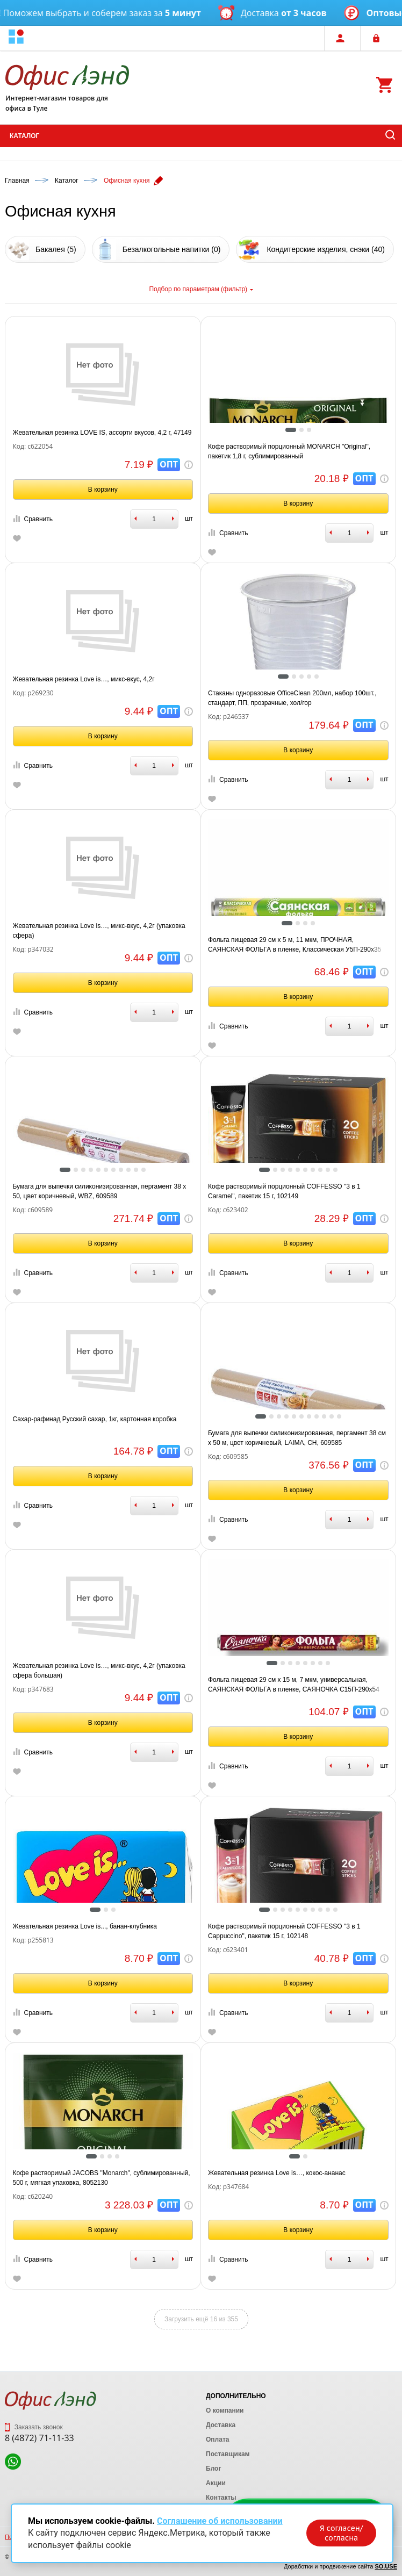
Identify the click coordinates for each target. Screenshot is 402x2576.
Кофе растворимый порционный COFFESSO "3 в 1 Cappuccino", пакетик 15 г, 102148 (284, 1931)
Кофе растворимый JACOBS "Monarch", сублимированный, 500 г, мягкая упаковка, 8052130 (101, 2177)
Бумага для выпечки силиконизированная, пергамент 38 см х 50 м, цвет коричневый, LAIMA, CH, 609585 (297, 1438)
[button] (16, 38)
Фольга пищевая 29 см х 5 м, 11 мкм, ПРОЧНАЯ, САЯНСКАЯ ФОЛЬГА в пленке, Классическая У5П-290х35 (294, 944)
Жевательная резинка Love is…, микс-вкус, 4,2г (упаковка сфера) (99, 930)
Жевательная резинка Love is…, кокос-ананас (277, 2173)
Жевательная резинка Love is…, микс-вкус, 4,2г (84, 679)
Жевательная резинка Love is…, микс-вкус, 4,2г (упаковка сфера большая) (99, 1670)
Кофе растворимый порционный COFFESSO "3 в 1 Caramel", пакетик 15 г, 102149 (284, 1191)
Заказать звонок (34, 2427)
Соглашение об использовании (220, 2521)
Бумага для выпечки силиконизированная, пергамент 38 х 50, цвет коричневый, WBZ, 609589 (99, 1191)
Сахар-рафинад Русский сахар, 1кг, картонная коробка (95, 1419)
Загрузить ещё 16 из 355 (201, 2319)
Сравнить (33, 519)
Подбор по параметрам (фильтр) (201, 289)
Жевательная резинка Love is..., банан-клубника (85, 1926)
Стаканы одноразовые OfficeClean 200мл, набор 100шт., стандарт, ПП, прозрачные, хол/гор (292, 698)
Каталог (24, 136)
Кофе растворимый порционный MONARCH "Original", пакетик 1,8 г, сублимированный (289, 451)
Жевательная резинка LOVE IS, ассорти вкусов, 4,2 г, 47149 (102, 432)
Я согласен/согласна (341, 2533)
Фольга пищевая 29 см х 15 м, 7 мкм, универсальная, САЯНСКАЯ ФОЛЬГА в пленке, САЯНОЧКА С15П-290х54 (293, 1684)
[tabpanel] (298, 415)
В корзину (103, 489)
